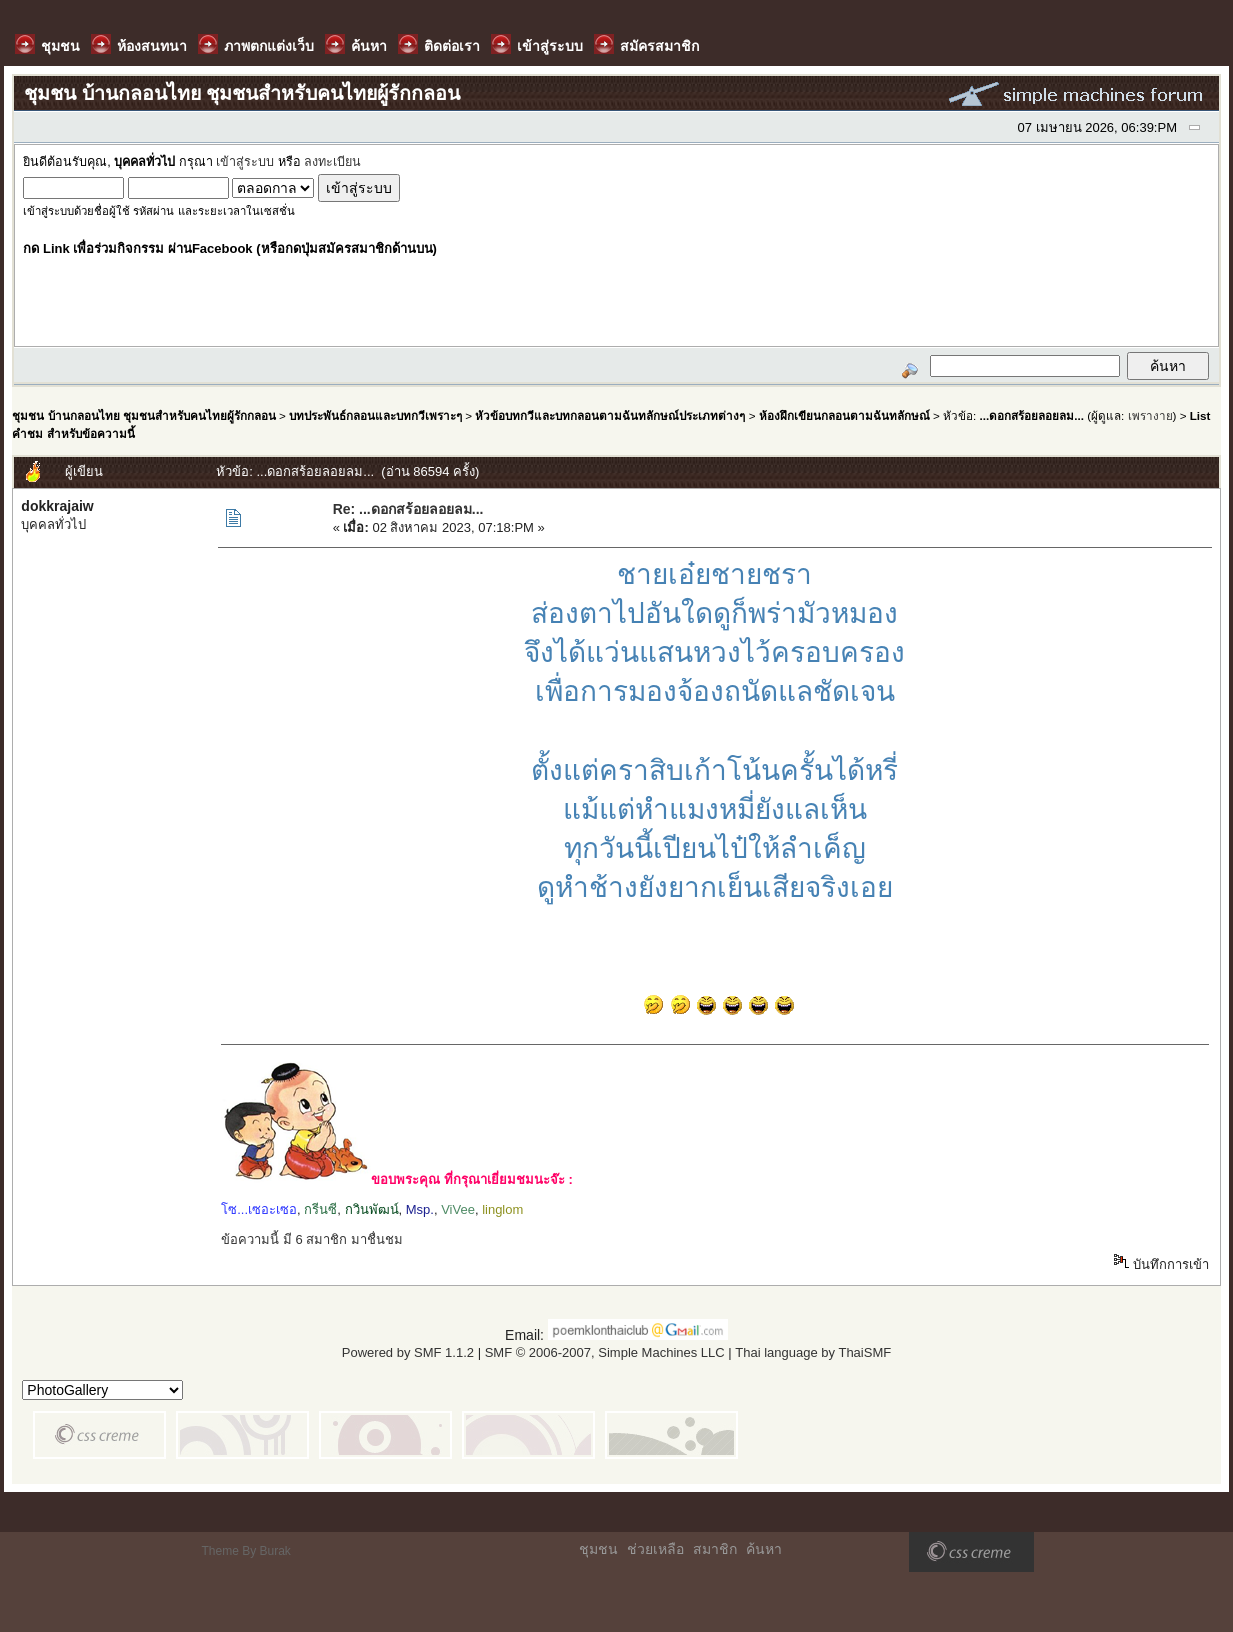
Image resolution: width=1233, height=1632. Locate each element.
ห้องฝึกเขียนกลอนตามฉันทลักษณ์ (844, 415)
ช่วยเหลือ (655, 1549)
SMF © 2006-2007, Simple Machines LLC (605, 1352)
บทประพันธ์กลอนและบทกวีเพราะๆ (375, 415)
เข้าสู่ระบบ (245, 162)
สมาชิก (715, 1549)
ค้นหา (764, 1549)
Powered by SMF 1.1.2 (408, 1352)
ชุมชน (598, 1549)
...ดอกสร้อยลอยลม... (1031, 415)
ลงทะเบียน (332, 162)
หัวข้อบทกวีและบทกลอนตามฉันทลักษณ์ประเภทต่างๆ (610, 415)
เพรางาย (1150, 415)
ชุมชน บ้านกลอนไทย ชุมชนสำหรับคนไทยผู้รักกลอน (143, 415)
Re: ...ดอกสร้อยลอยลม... (408, 509)
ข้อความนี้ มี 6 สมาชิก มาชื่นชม (312, 1239)
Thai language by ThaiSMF (813, 1352)
